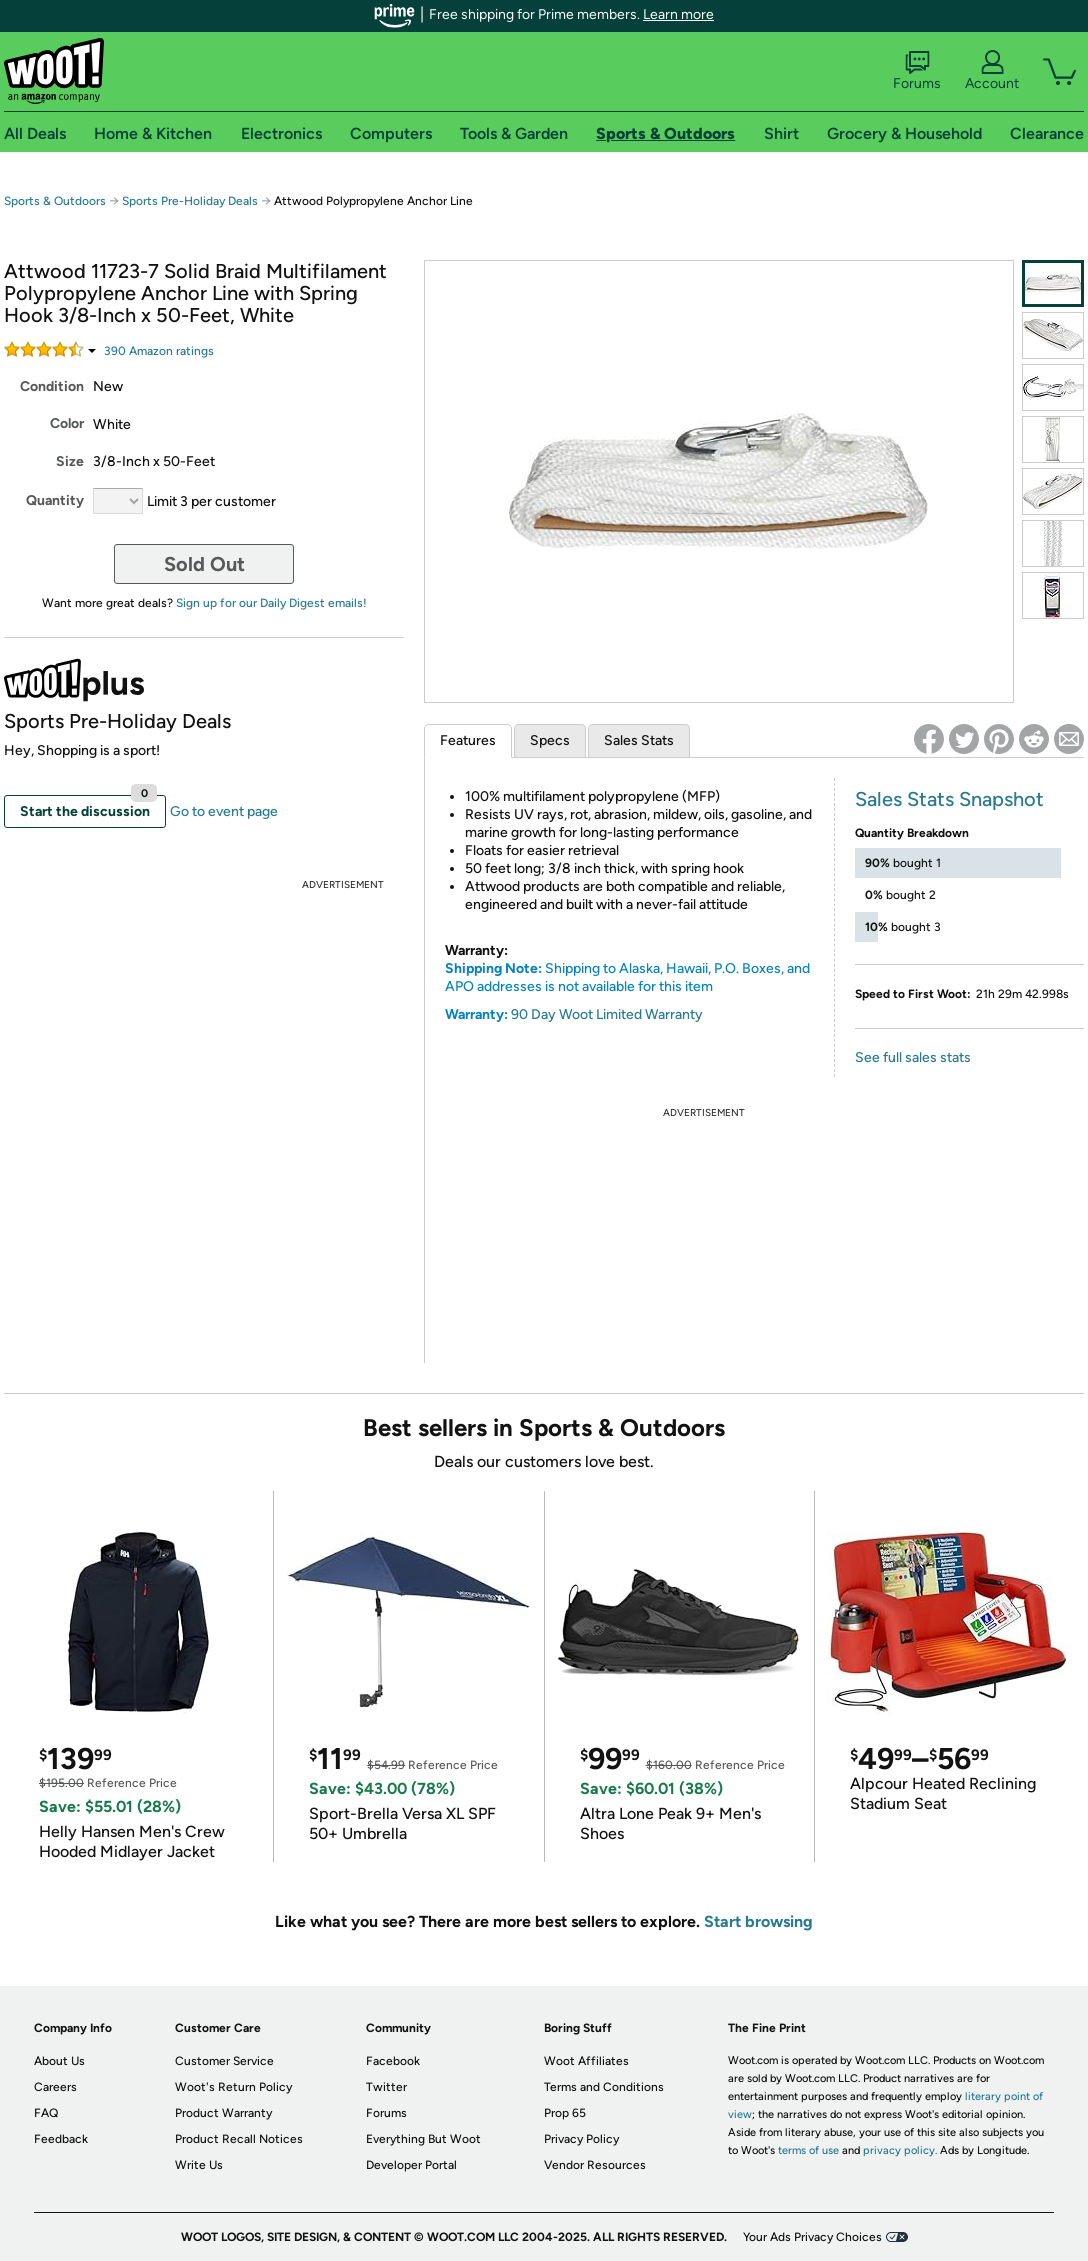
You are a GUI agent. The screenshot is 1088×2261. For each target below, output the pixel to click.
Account (992, 71)
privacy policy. (900, 2150)
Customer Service (224, 2061)
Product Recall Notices (239, 2139)
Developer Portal (411, 2165)
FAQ (46, 2113)
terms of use (808, 2150)
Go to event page (224, 811)
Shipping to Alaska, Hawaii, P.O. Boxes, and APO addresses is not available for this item (627, 977)
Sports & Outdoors (55, 201)
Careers (55, 2087)
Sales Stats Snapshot (949, 799)
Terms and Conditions (604, 2087)
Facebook (393, 2061)
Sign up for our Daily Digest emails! (271, 603)
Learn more (678, 14)
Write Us (199, 2165)
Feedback (61, 2139)
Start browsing (758, 1921)
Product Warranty (223, 2113)
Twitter (386, 2087)
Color (67, 423)
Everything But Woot (423, 2139)
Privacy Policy (581, 2139)
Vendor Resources (595, 2165)
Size (70, 461)
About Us (59, 2061)
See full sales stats (913, 1057)
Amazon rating (159, 351)
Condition (52, 386)
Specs (550, 740)
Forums (917, 71)
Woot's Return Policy (233, 2087)
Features (468, 740)
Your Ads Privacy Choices (812, 2237)
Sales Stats (639, 740)
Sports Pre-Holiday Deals (190, 201)
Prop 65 (565, 2113)
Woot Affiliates (586, 2061)
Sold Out (204, 564)
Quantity (55, 500)
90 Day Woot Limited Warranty (607, 1014)
